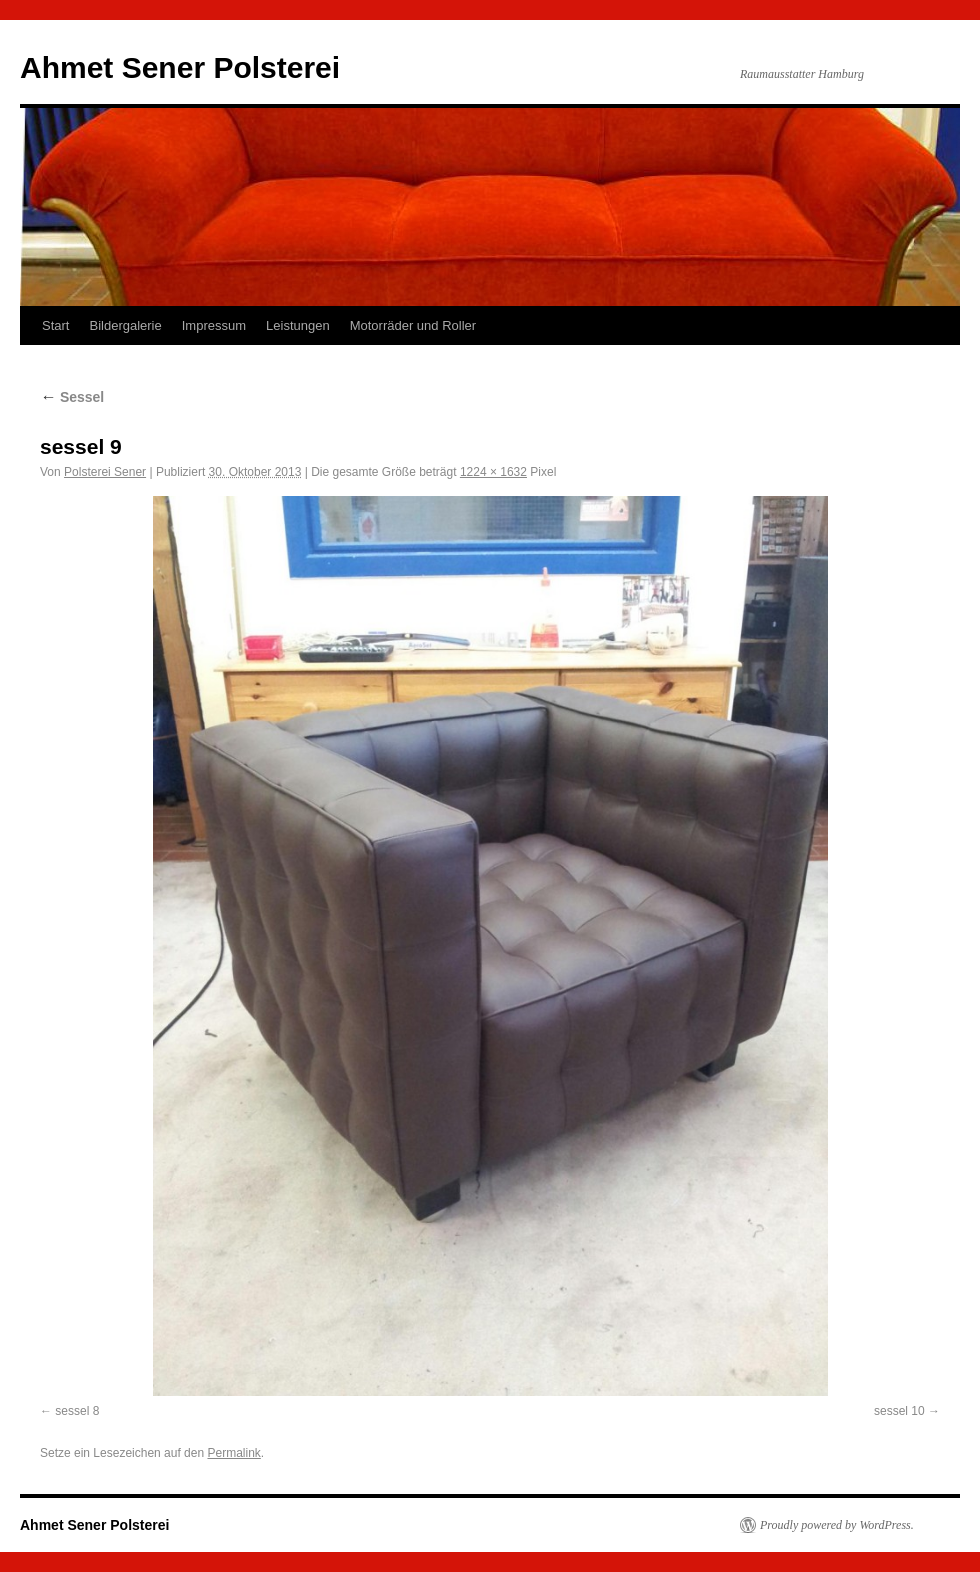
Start (55, 325)
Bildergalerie (125, 325)
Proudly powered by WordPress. (837, 1525)
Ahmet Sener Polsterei (180, 67)
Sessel (72, 397)
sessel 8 (77, 1411)
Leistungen (298, 325)
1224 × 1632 (493, 472)
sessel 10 (899, 1411)
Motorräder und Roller (413, 325)
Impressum (214, 325)
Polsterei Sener (105, 472)
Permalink (233, 1453)
